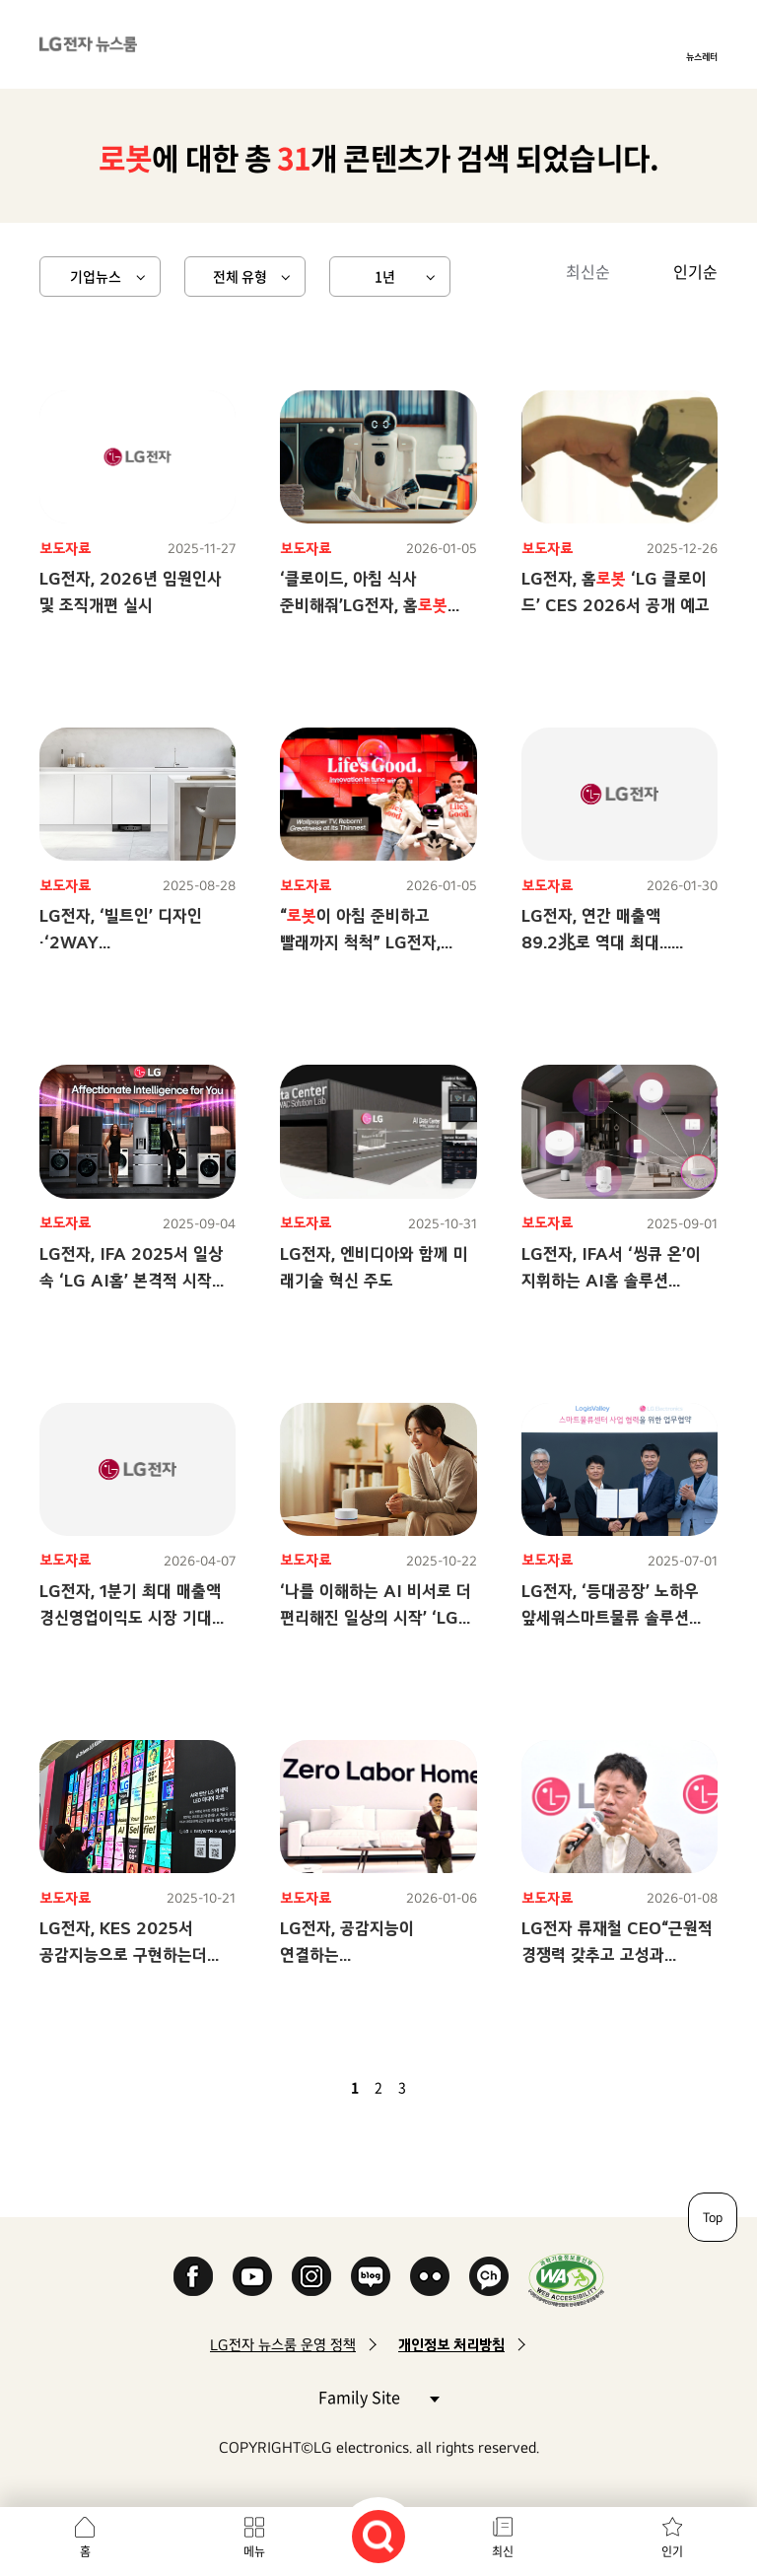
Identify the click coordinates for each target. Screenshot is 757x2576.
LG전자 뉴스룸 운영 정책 (283, 2344)
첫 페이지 (298, 2087)
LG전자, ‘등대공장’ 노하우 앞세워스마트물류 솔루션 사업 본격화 (610, 1617)
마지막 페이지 (459, 2087)
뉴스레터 (702, 56)
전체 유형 (240, 276)
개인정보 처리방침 (451, 2344)
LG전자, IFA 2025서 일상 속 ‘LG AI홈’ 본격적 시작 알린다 (131, 1280)
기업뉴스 (95, 276)
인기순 (695, 271)
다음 (436, 2087)
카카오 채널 (489, 2276)
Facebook (193, 2276)
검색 (378, 2536)
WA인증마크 (566, 2280)
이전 (321, 2087)
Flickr (429, 2276)
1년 (385, 276)
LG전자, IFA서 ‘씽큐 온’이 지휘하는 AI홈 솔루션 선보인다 (611, 1280)
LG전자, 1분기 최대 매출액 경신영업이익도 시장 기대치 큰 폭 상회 (133, 1617)
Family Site (378, 2396)
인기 (672, 2551)
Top (713, 2217)
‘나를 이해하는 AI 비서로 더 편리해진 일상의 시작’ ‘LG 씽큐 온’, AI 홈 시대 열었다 (375, 1617)
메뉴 (254, 2551)
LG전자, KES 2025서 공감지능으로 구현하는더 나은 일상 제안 (123, 1954)
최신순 (588, 271)
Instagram (311, 2276)
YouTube (252, 2276)
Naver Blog (370, 2276)
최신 (503, 2551)
